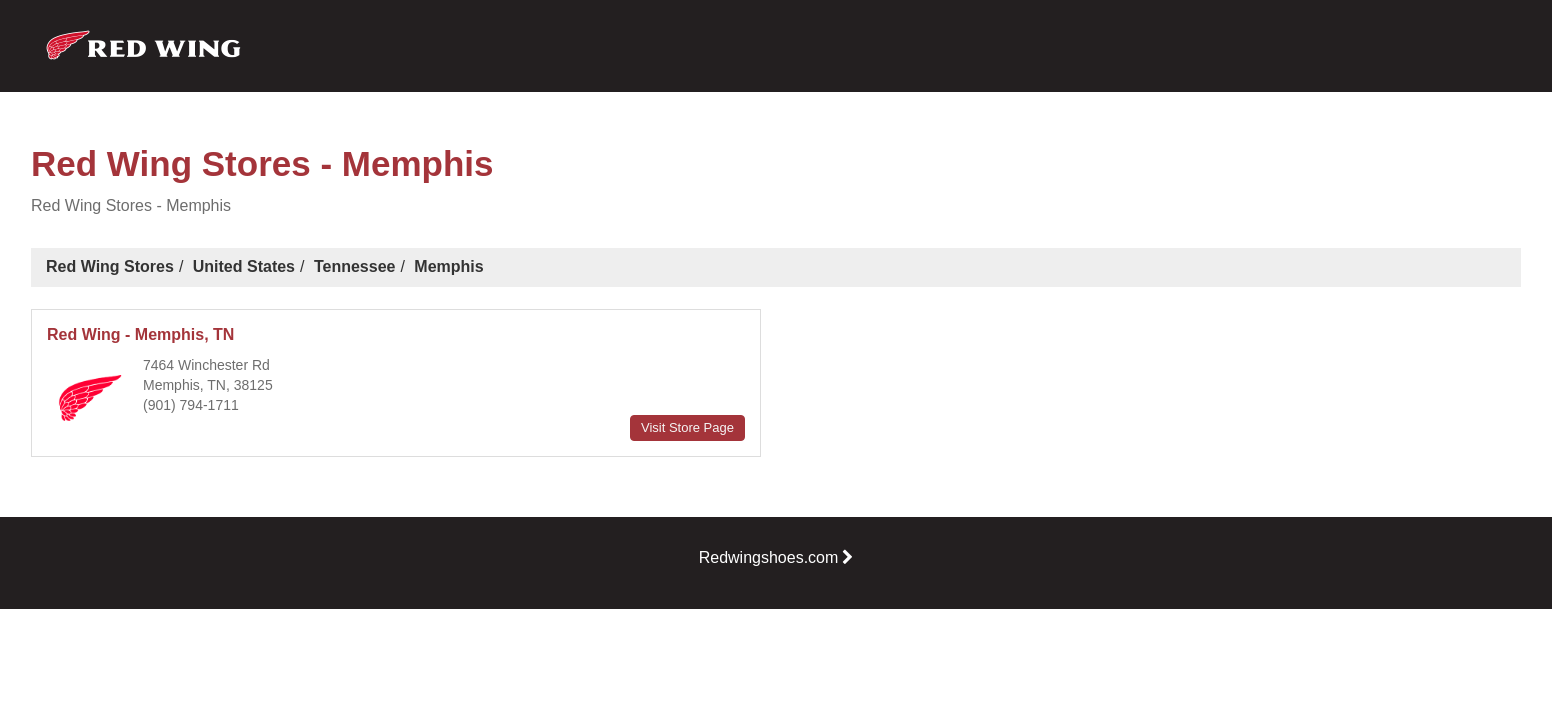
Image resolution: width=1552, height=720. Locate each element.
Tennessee (355, 266)
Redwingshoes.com (776, 557)
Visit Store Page (687, 427)
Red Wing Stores (110, 266)
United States (244, 266)
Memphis (448, 266)
